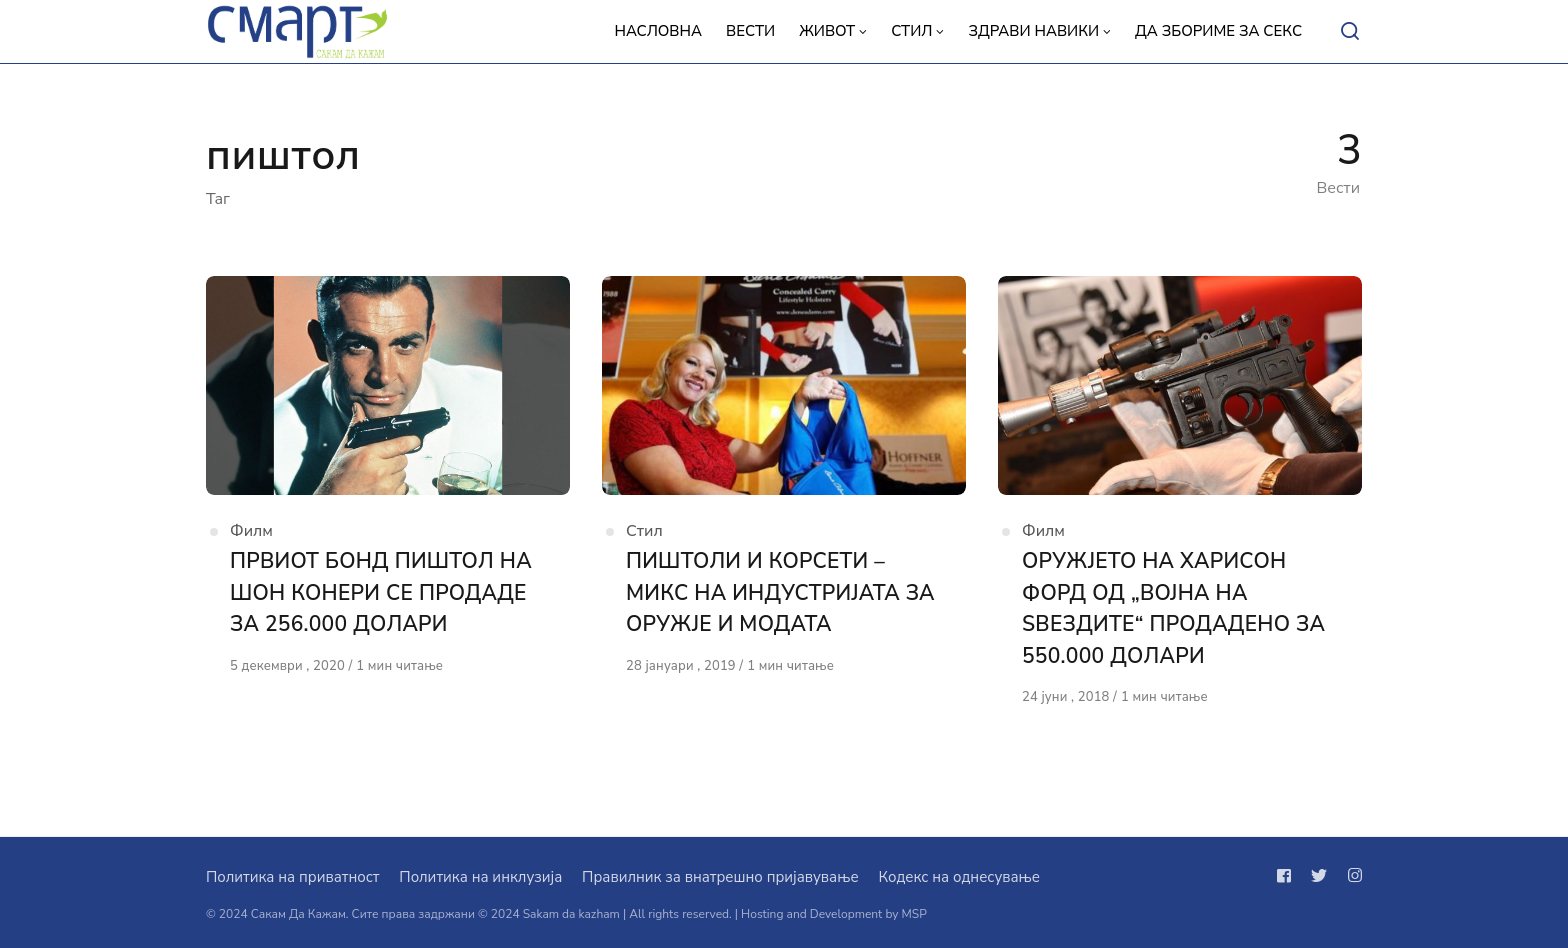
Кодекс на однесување (959, 877)
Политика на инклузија (480, 877)
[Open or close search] (1350, 32)
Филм (251, 531)
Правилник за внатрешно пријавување (720, 877)
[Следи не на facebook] (1288, 876)
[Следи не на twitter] (1319, 876)
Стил (644, 531)
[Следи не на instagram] (1351, 876)
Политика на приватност (292, 877)
